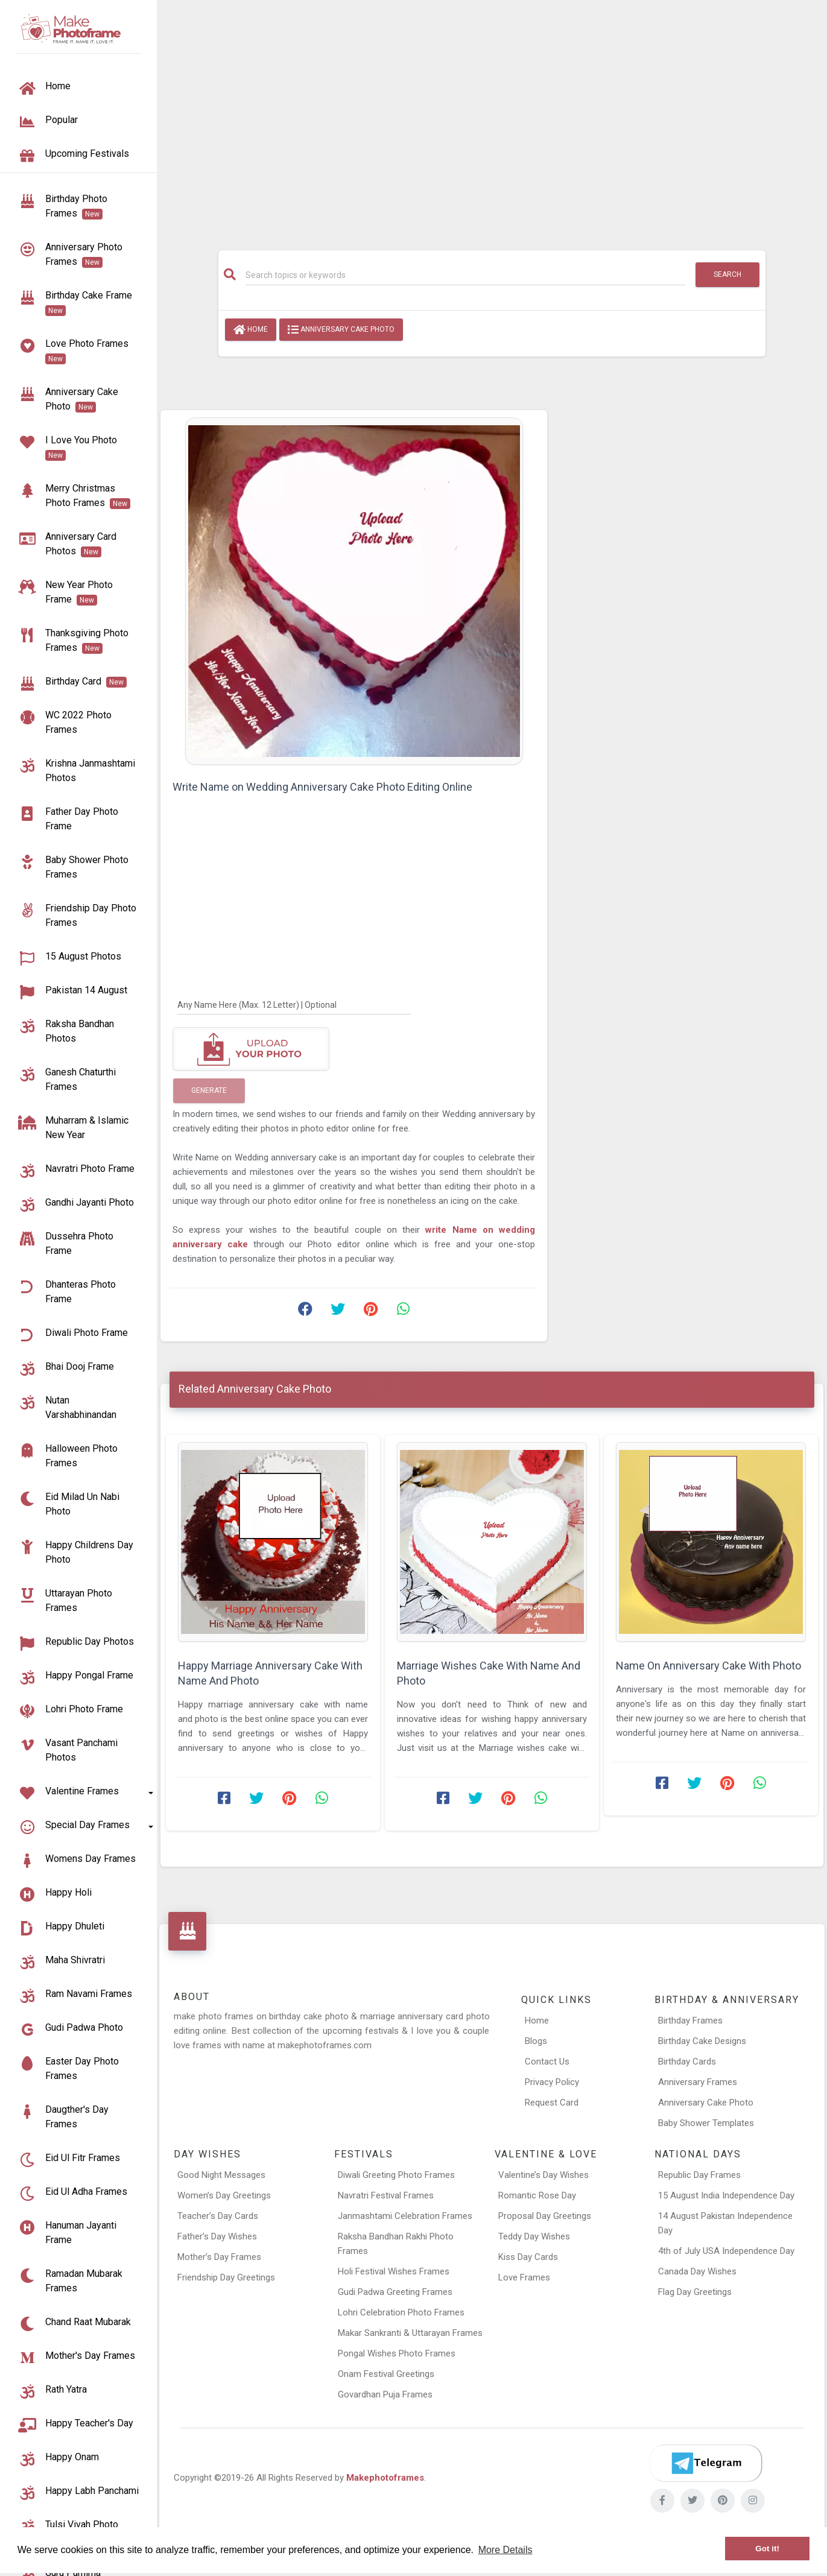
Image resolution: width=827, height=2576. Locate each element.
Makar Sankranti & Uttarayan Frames (410, 2333)
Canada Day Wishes (697, 2271)
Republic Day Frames (699, 2174)
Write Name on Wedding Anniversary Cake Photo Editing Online (322, 786)
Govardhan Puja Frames (385, 2394)
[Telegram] (705, 2463)
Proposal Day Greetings (544, 2215)
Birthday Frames (690, 2020)
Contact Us (547, 2061)
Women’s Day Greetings (224, 2195)
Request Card (551, 2102)
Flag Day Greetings (695, 2291)
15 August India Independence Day (726, 2195)
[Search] (466, 275)
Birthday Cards (687, 2061)
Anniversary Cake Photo (341, 329)
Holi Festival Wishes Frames (393, 2271)
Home (250, 329)
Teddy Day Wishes (534, 2236)
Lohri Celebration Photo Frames (401, 2312)
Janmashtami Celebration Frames (405, 2215)
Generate (209, 1090)
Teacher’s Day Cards (217, 2215)
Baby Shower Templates (706, 2123)
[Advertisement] (491, 118)
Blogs (536, 2041)
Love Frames (524, 2277)
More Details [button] (505, 2550)
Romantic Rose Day (537, 2195)
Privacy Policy (552, 2082)
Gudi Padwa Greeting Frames (395, 2291)
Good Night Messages (221, 2174)
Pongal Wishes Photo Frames (396, 2353)
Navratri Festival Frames (386, 2195)
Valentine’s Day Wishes (543, 2174)
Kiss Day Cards (528, 2257)
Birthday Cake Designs (702, 2041)
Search (727, 274)
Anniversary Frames (697, 2082)
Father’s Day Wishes (217, 2236)
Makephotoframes (385, 2477)
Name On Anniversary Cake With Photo (708, 1665)
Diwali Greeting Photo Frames (396, 2174)
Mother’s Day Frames (219, 2257)
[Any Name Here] (294, 1004)
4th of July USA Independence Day (726, 2250)
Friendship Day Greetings (226, 2277)
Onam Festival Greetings (386, 2374)
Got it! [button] (767, 2548)
